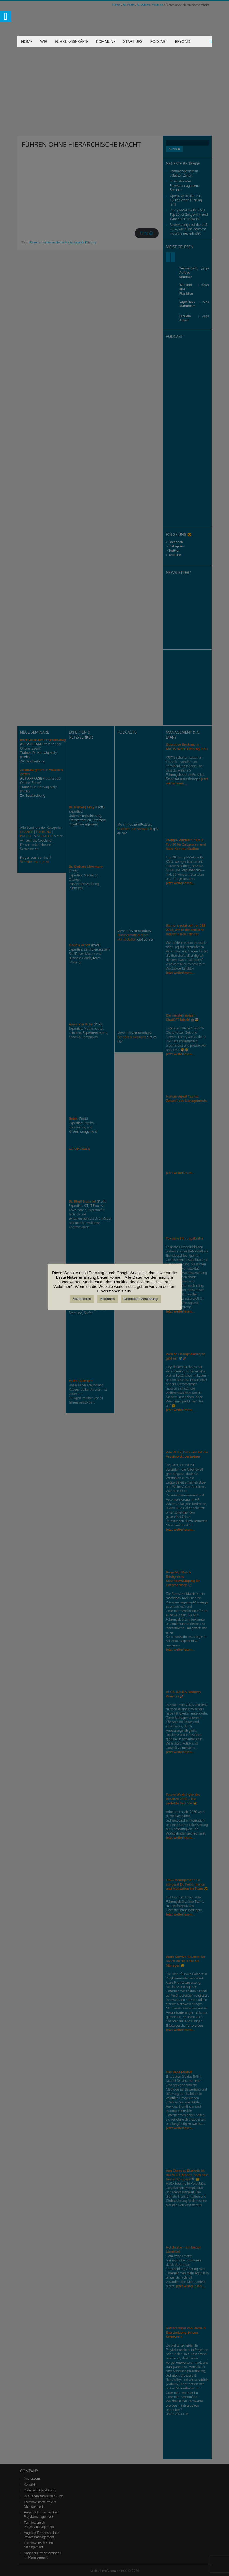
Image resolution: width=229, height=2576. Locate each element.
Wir (44, 41)
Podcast (158, 41)
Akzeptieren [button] (82, 1299)
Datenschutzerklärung (141, 1299)
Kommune (105, 41)
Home (26, 41)
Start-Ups (133, 41)
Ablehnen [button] (107, 1299)
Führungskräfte (71, 41)
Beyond (182, 41)
